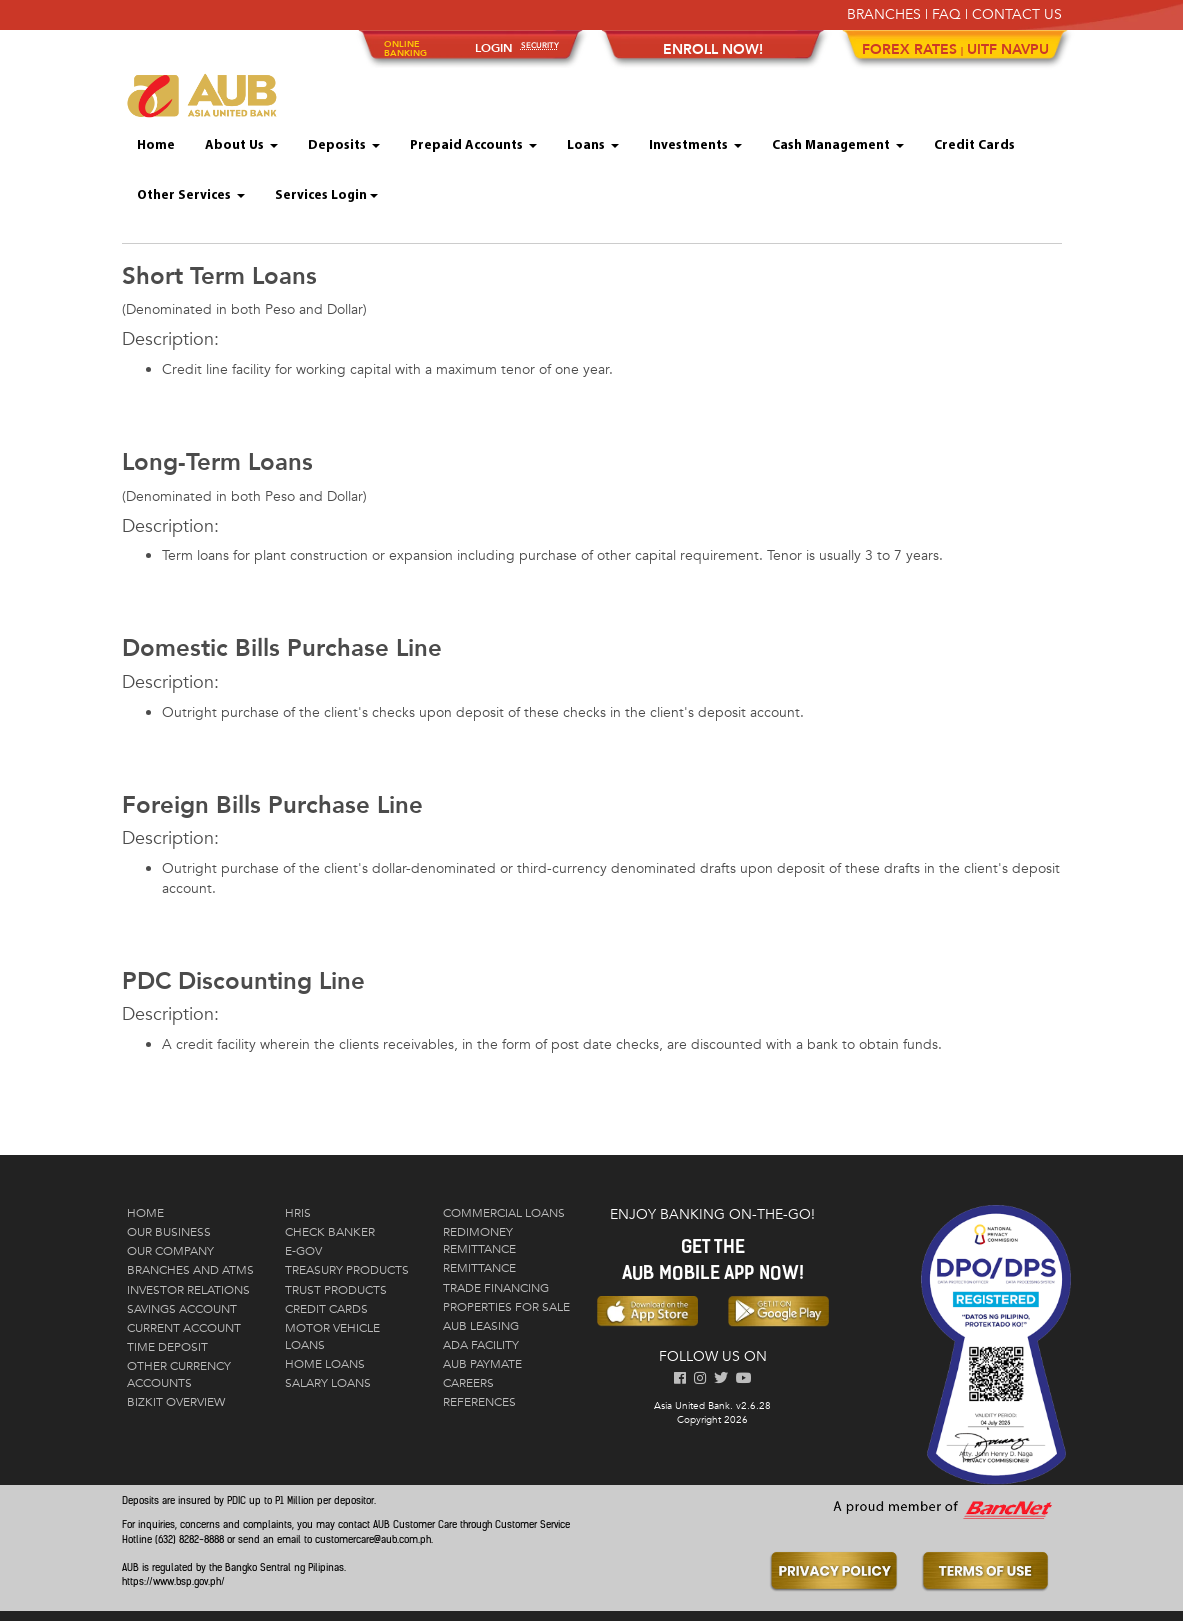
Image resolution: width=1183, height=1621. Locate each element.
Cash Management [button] (838, 145)
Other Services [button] (191, 195)
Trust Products (336, 1290)
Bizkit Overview (176, 1402)
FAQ (946, 14)
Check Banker (330, 1232)
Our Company (170, 1251)
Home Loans (325, 1364)
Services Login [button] (326, 195)
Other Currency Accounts (179, 1374)
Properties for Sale (506, 1307)
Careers (468, 1383)
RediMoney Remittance (479, 1240)
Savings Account (182, 1309)
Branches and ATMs (190, 1270)
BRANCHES (884, 14)
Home (156, 145)
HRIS (298, 1213)
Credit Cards (974, 145)
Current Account (184, 1328)
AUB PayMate (482, 1364)
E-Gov (303, 1251)
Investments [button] (695, 145)
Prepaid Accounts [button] (473, 145)
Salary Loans (328, 1383)
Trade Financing (496, 1288)
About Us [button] (241, 145)
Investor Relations (188, 1290)
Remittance (479, 1268)
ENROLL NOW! (713, 49)
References (479, 1402)
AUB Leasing (481, 1326)
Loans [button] (593, 145)
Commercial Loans (504, 1213)
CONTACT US (1017, 14)
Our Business (169, 1232)
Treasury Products (347, 1270)
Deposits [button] (344, 145)
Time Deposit (167, 1347)
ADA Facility (481, 1345)
